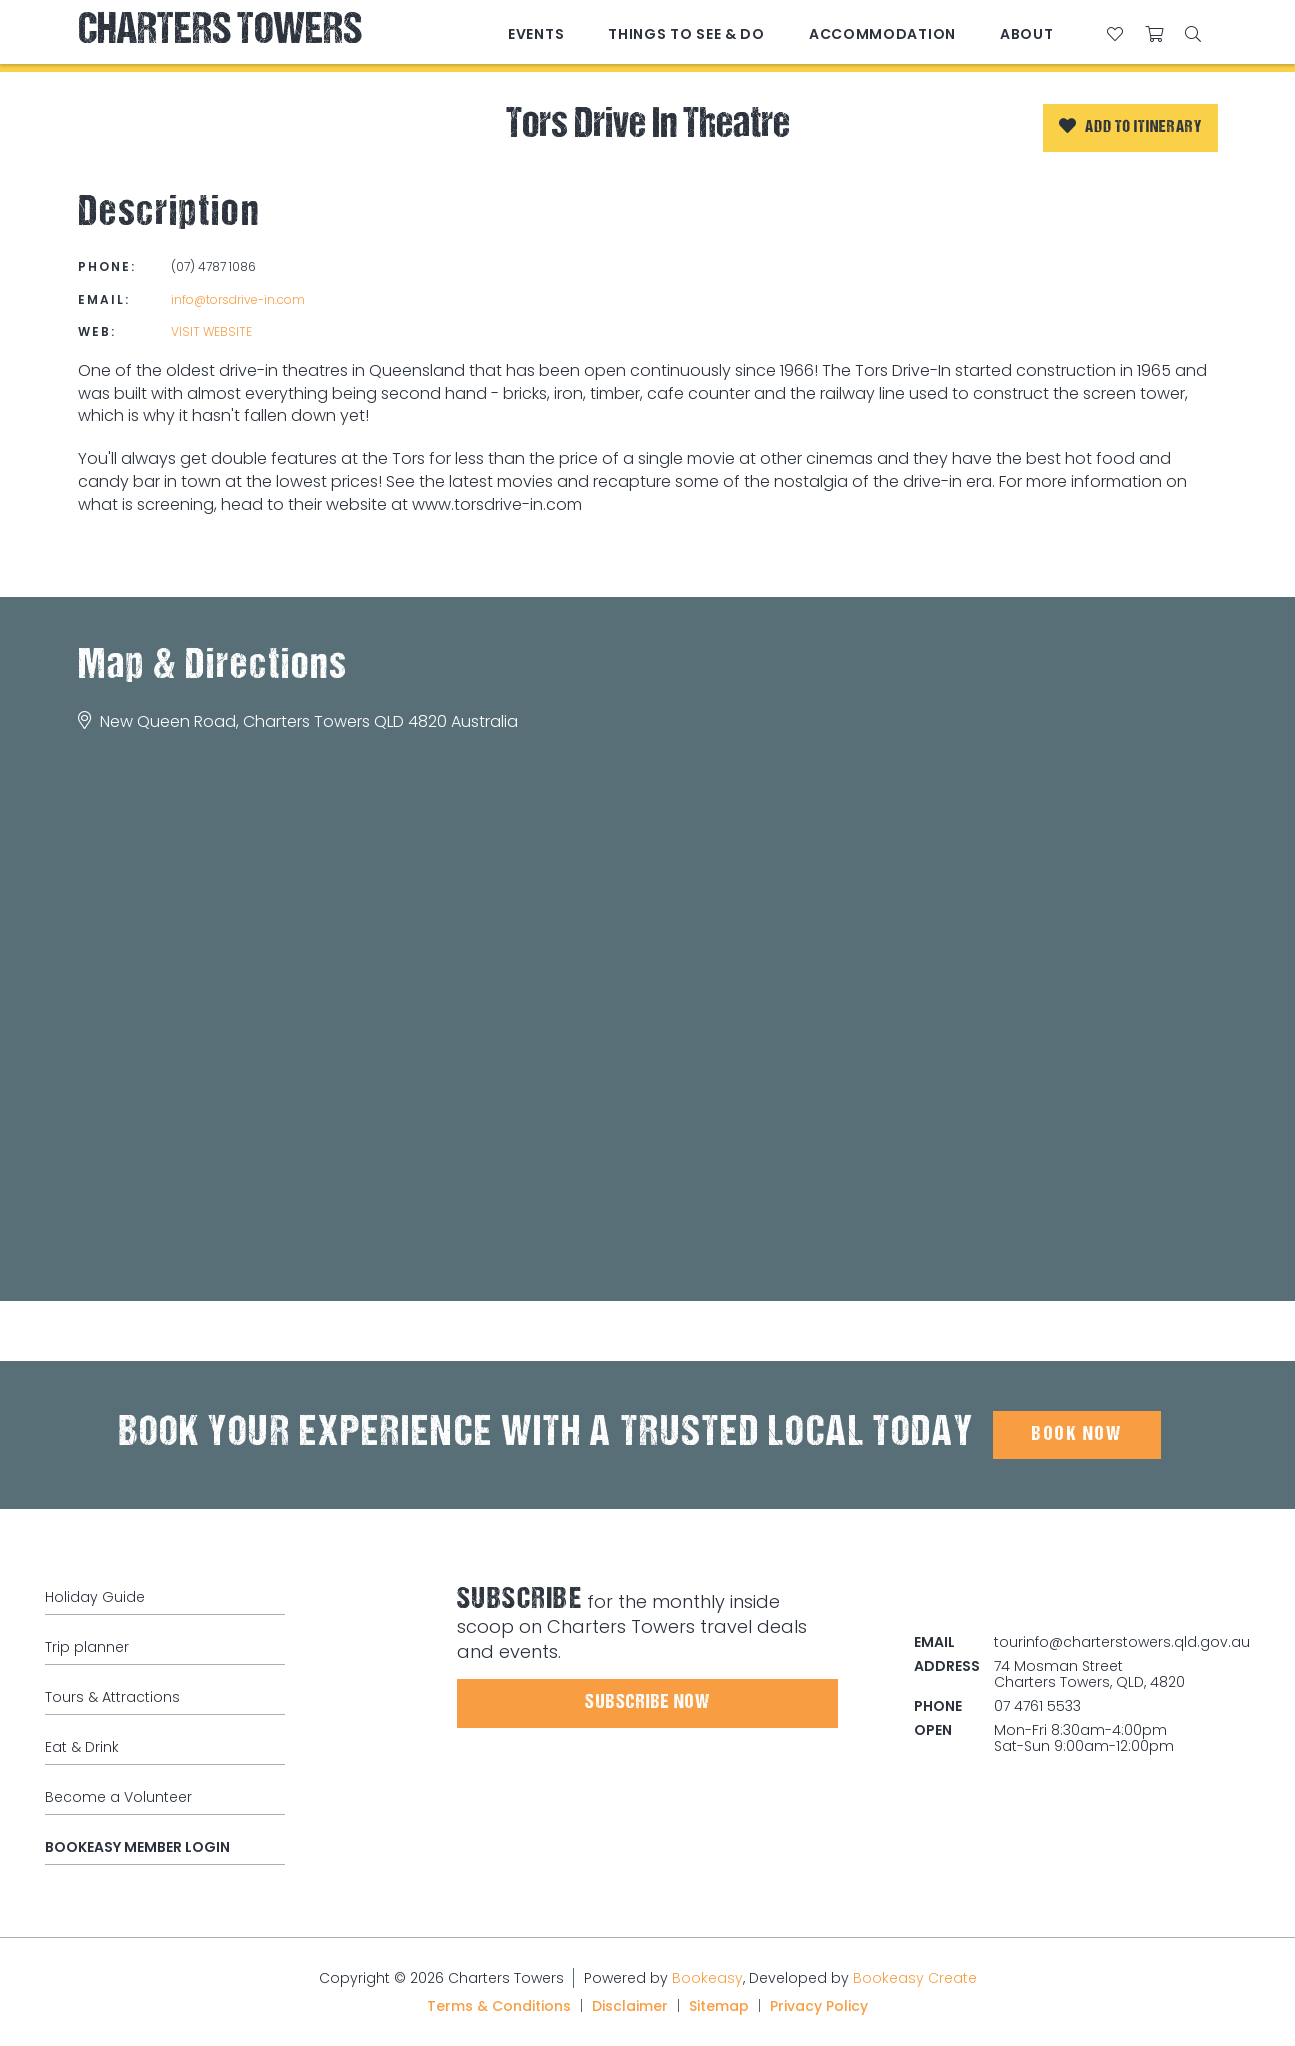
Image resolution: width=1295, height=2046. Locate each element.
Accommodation (882, 34)
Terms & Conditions (499, 2006)
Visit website (211, 331)
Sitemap (719, 2006)
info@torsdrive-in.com (238, 299)
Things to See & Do (686, 34)
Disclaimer (630, 2006)
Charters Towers (220, 32)
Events (536, 34)
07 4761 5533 (1037, 1706)
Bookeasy (707, 1978)
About (1027, 34)
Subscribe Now (647, 1703)
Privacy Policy (819, 2006)
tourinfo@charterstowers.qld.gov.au (1122, 1642)
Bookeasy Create (915, 1978)
